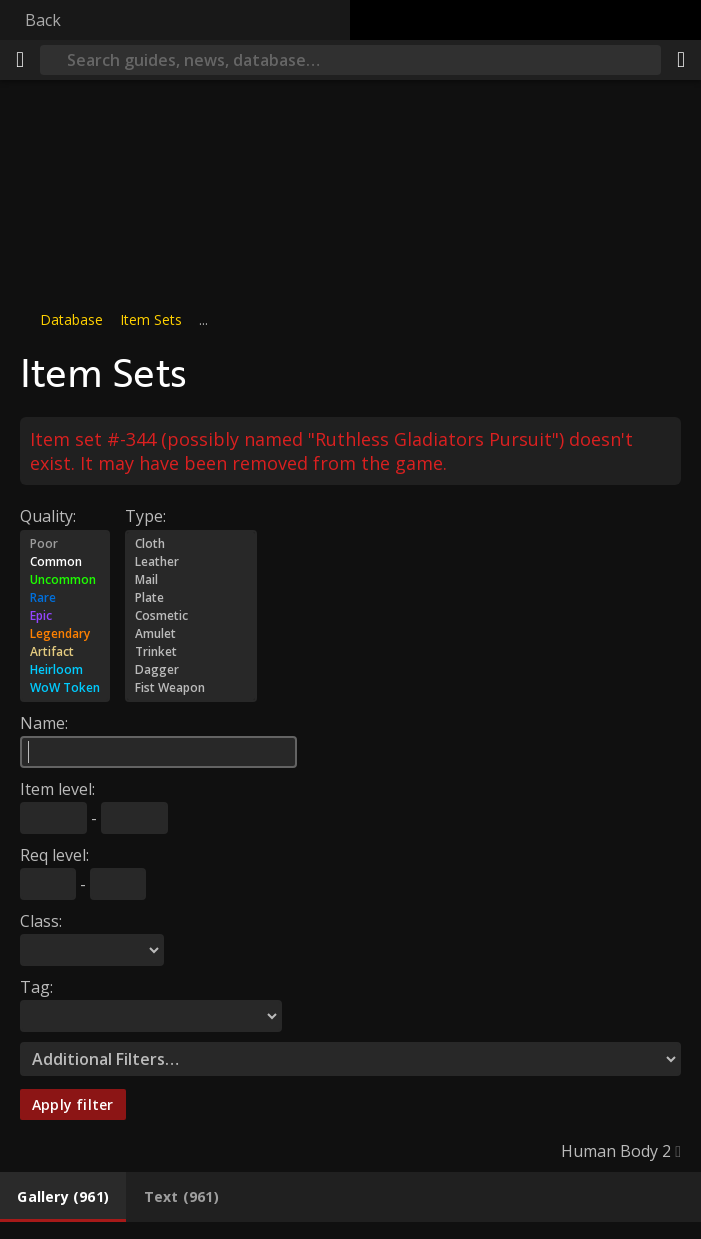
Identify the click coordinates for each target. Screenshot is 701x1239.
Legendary (65, 634)
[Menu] (20, 60)
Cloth (191, 544)
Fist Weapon (191, 688)
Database (71, 319)
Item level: (57, 789)
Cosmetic (191, 616)
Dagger (191, 670)
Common (65, 562)
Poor (65, 544)
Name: (44, 723)
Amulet (191, 634)
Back (43, 20)
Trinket (191, 652)
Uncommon (65, 580)
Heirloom (65, 670)
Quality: (48, 516)
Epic (65, 616)
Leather (191, 562)
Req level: (54, 855)
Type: (145, 516)
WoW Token (65, 688)
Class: (41, 921)
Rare (65, 598)
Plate (191, 598)
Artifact (65, 652)
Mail (191, 580)
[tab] (63, 1197)
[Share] (681, 60)
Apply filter (73, 1104)
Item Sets (151, 319)
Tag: (36, 987)
